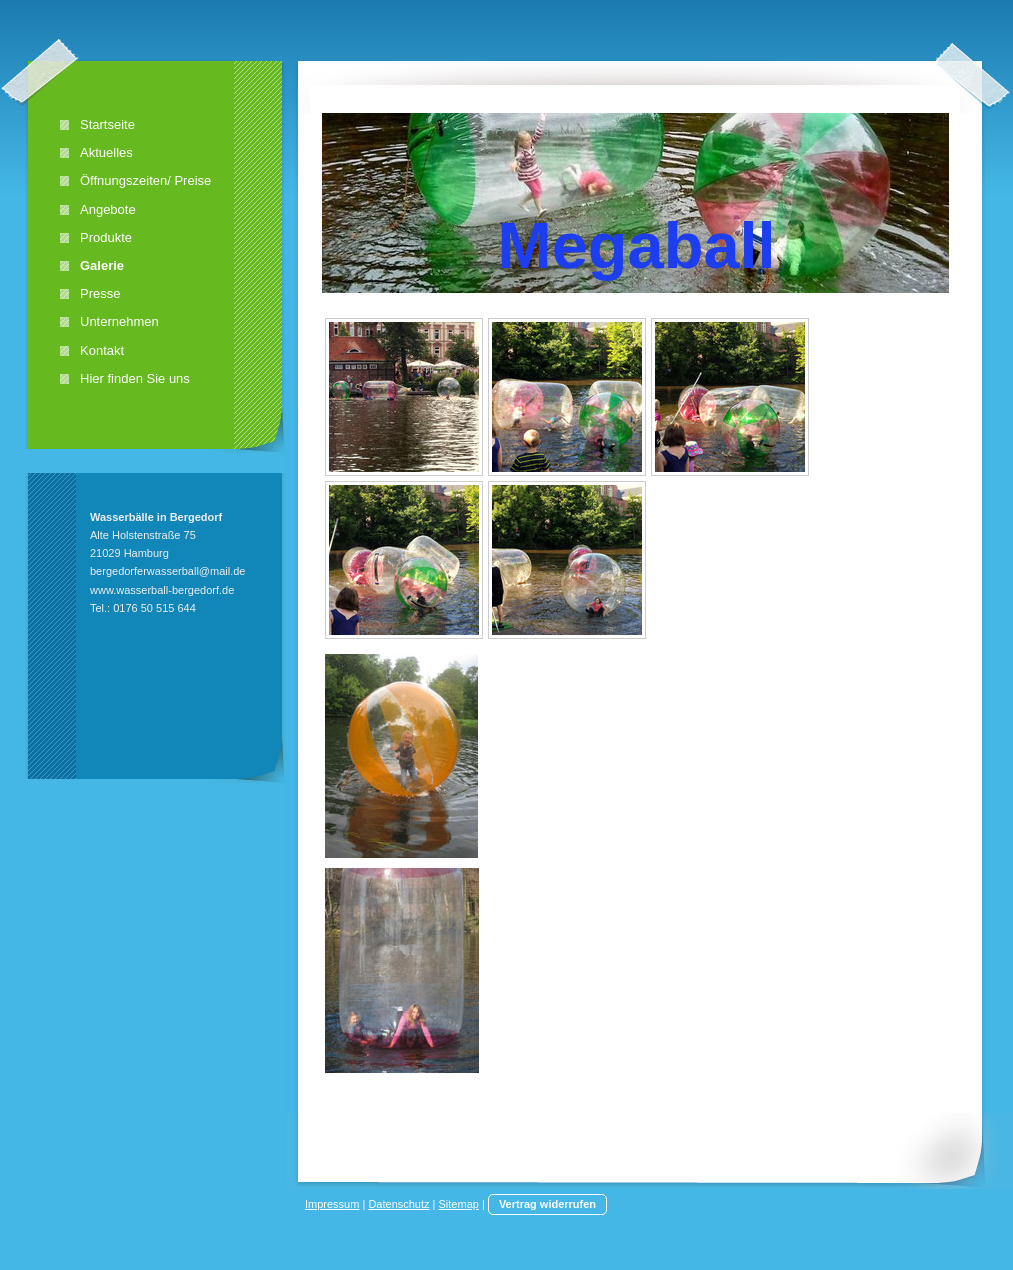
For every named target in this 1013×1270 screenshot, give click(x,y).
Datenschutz (398, 1204)
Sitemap (459, 1204)
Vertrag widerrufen (547, 1204)
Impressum (332, 1204)
